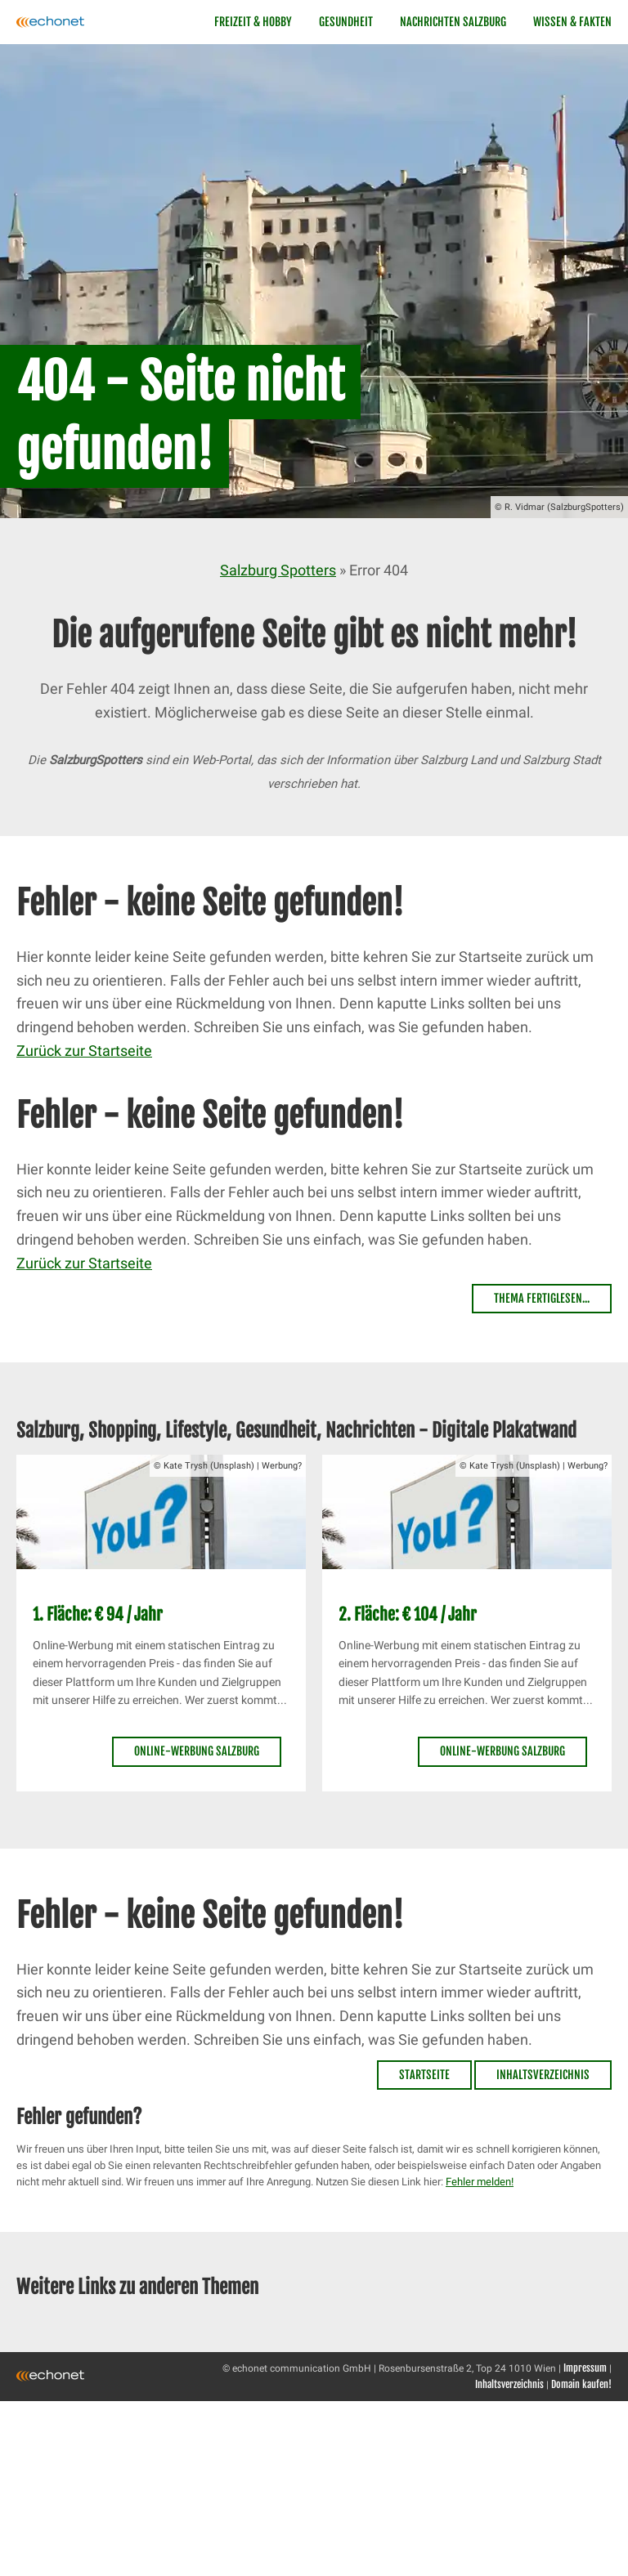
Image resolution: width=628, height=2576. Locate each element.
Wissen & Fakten (572, 22)
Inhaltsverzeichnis (543, 2075)
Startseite (424, 2075)
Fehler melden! (480, 2182)
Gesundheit (346, 22)
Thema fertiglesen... (542, 1298)
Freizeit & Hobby (253, 22)
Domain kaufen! (581, 2384)
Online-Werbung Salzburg (196, 1751)
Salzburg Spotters (278, 570)
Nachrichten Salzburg (453, 22)
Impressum (585, 2368)
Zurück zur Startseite (84, 1050)
